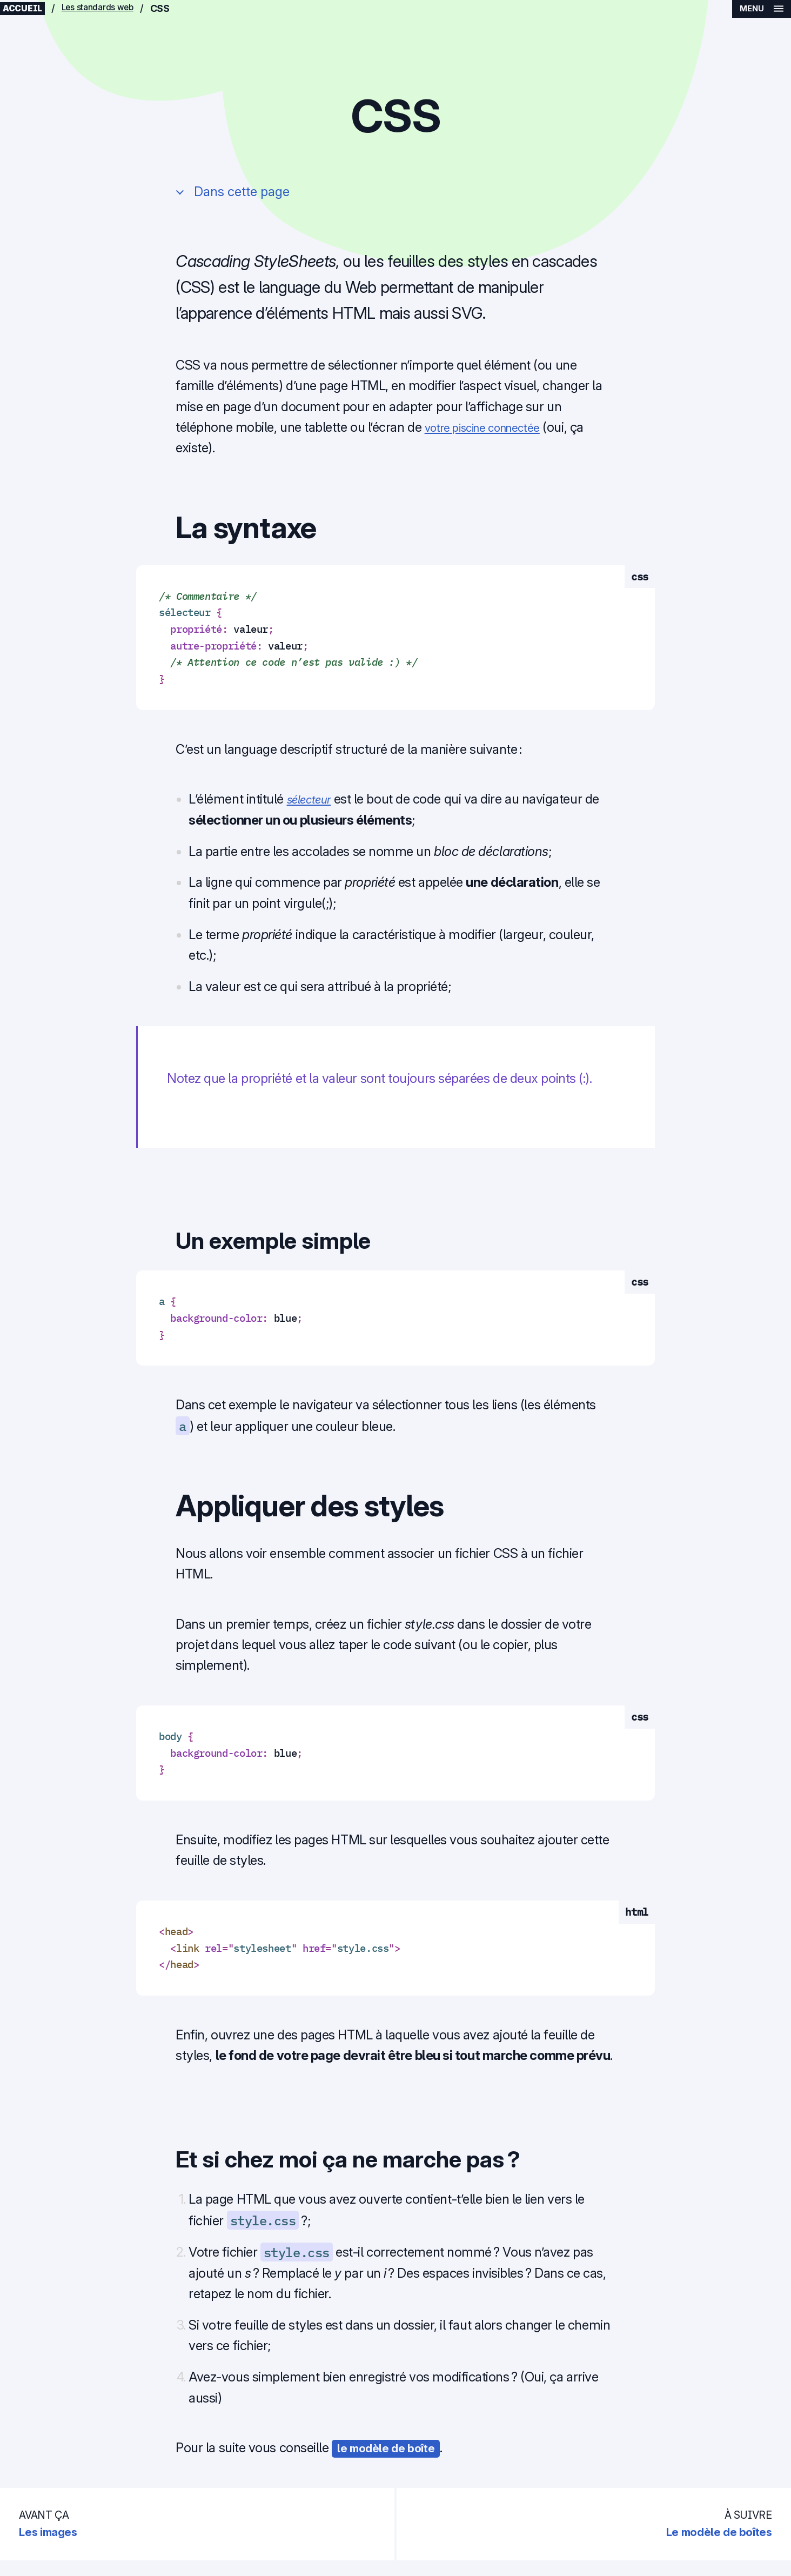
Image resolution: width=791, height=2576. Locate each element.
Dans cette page (243, 197)
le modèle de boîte (392, 2453)
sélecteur (313, 804)
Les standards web (110, 11)
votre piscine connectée (492, 432)
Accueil (25, 11)
